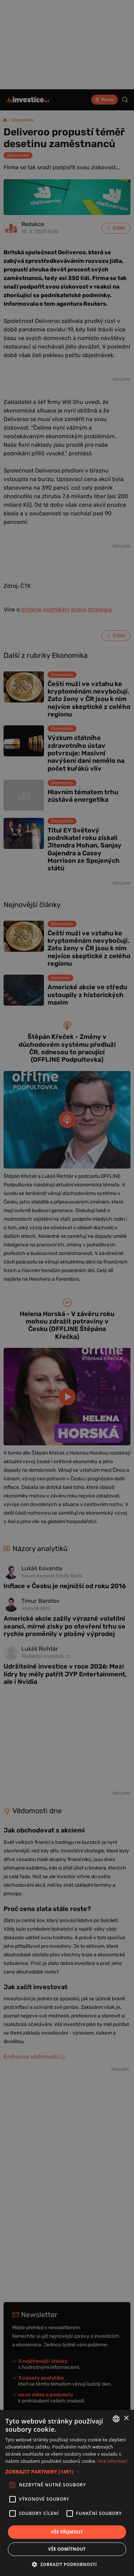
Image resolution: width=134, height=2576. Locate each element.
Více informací (112, 2461)
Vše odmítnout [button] (67, 2549)
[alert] (67, 1288)
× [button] (126, 2418)
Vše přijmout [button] (67, 2532)
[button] (67, 2471)
